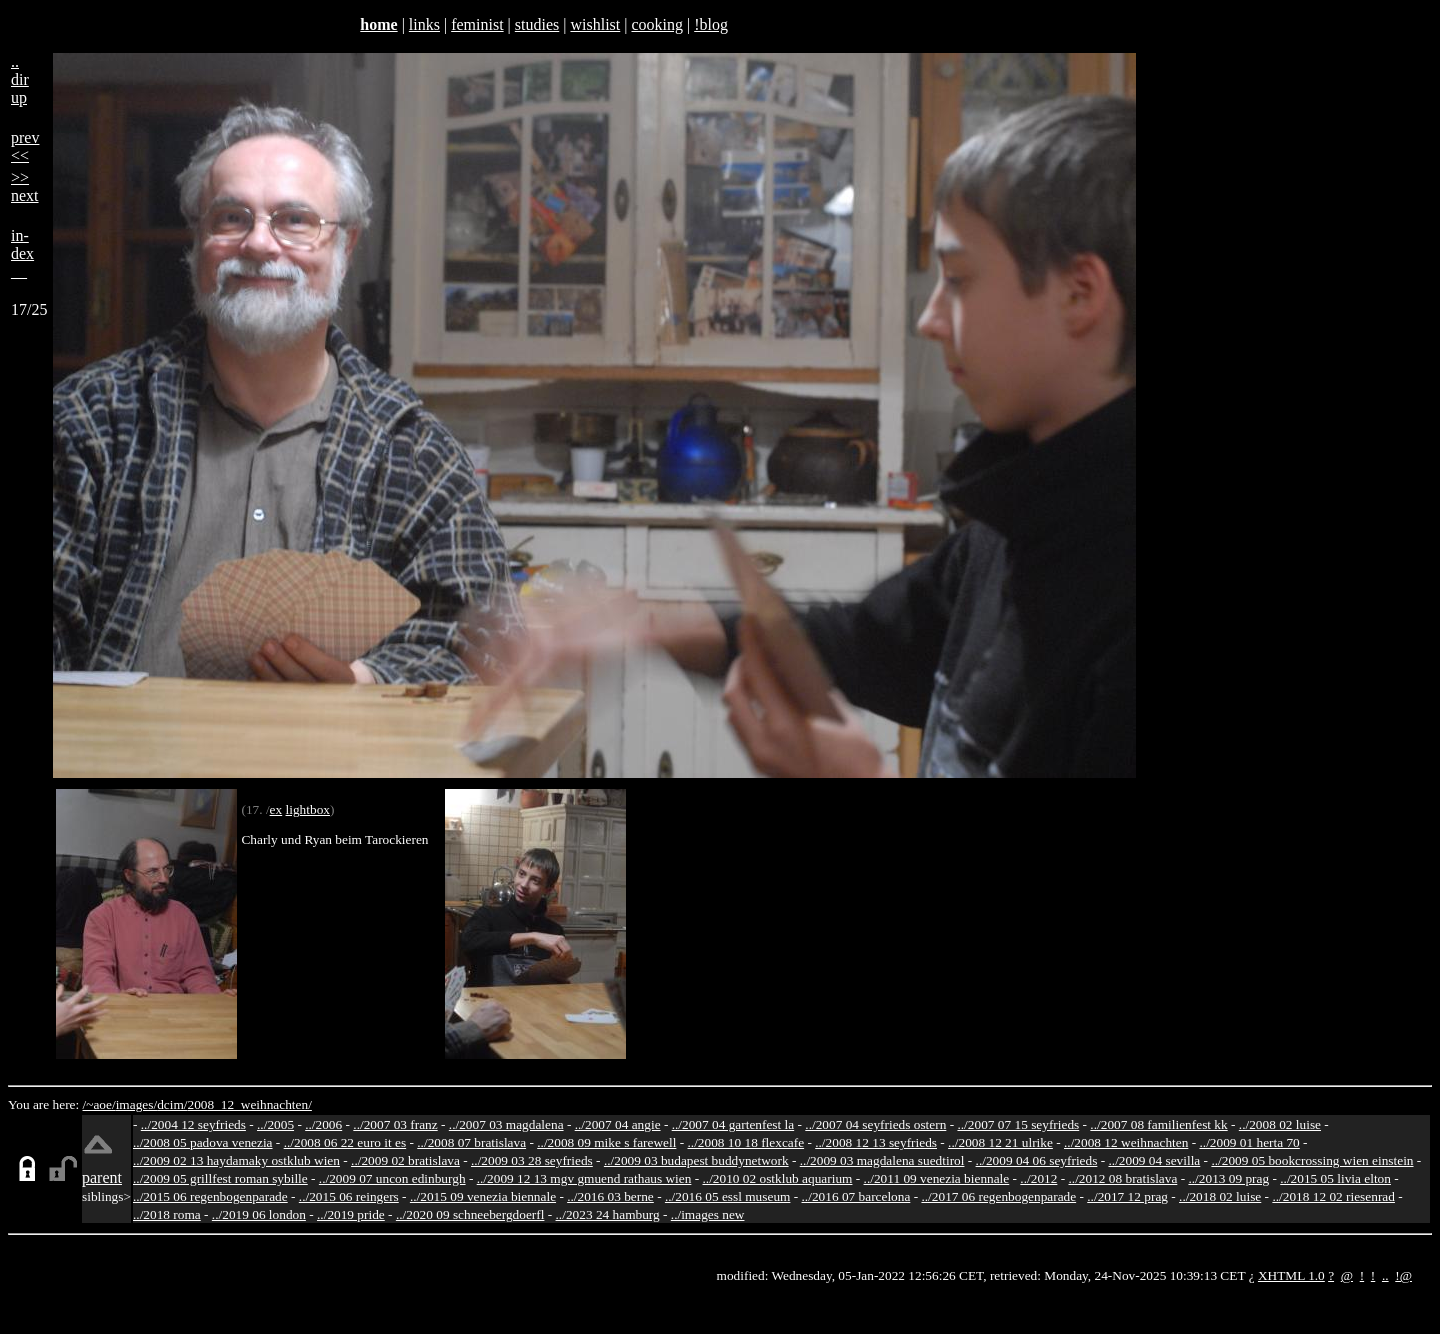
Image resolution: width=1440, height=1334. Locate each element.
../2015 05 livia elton (1335, 1178)
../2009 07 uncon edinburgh (392, 1178)
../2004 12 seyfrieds (193, 1124)
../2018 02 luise (1220, 1196)
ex (276, 809)
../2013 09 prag (1228, 1178)
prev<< (25, 146)
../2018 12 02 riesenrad (1333, 1196)
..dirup (20, 79)
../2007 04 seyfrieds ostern (875, 1124)
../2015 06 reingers (349, 1196)
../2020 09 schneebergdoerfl (470, 1214)
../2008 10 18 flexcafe (746, 1142)
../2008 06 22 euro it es (345, 1142)
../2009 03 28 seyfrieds (532, 1160)
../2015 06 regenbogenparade (210, 1196)
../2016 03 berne (610, 1196)
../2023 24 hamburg (608, 1214)
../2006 (323, 1124)
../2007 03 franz (395, 1124)
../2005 (275, 1124)
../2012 (1038, 1178)
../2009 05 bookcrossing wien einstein (1312, 1160)
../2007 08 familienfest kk (1158, 1124)
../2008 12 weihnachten (1126, 1142)
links (424, 24)
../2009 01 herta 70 (1249, 1142)
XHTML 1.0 (1291, 1275)
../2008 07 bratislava (471, 1142)
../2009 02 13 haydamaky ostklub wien (236, 1160)
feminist (477, 24)
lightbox (308, 809)
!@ (1403, 1275)
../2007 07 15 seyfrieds (1018, 1124)
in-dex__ (22, 253)
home (378, 24)
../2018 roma (167, 1214)
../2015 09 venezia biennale (483, 1196)
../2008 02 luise (1280, 1124)
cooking (657, 24)
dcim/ (172, 1104)
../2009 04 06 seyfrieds (1037, 1160)
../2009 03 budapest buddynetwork (696, 1160)
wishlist (595, 24)
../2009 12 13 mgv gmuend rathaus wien (584, 1178)
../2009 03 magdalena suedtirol (882, 1160)
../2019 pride (351, 1214)
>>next (25, 186)
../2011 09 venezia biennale (937, 1178)
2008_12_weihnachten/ (249, 1104)
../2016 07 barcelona (856, 1196)
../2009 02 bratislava (405, 1160)
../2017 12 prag (1127, 1196)
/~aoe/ (99, 1104)
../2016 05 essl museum (728, 1196)
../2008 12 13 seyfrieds (876, 1142)
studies (537, 24)
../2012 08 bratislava (1123, 1178)
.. (1385, 1275)
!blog (711, 24)
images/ (136, 1104)
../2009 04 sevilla (1154, 1160)
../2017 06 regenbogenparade (998, 1196)
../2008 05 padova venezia (203, 1142)
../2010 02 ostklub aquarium (778, 1178)
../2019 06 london (259, 1214)
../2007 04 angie (618, 1124)
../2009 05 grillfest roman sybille (220, 1178)
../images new (708, 1214)
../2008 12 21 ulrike (1000, 1142)
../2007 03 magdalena (506, 1124)
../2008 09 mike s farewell (606, 1142)
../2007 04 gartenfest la (733, 1124)
